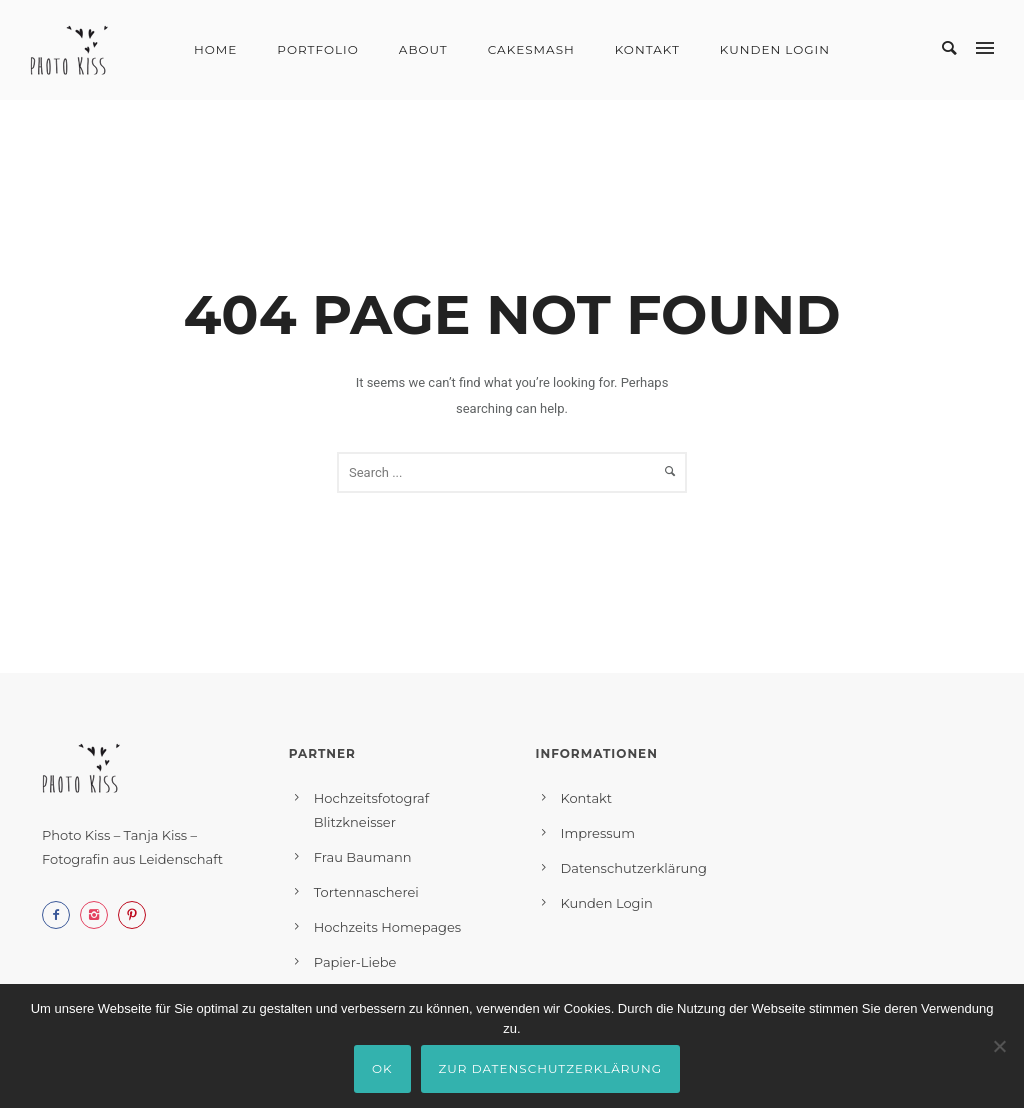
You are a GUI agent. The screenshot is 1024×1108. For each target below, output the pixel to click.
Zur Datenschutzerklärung (551, 1068)
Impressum (598, 833)
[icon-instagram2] (99, 915)
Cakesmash (531, 49)
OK (382, 1068)
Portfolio (317, 49)
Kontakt (647, 49)
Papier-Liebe (355, 962)
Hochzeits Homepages (387, 927)
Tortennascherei (366, 892)
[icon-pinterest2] (137, 915)
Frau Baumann (363, 857)
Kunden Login (775, 49)
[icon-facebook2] (61, 915)
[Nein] (999, 1046)
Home (215, 49)
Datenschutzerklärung (634, 868)
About (423, 49)
